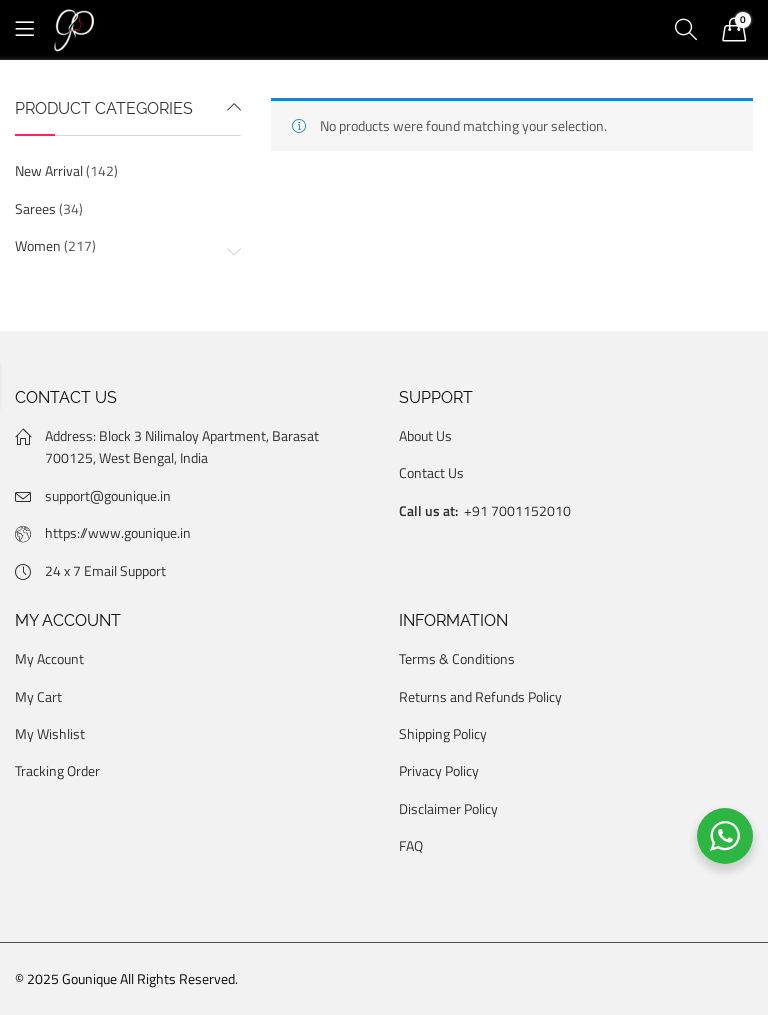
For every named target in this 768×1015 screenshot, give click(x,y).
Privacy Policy (439, 770)
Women (38, 245)
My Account (49, 658)
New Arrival (49, 170)
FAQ (411, 845)
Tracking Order (57, 770)
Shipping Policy (443, 733)
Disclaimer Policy (448, 808)
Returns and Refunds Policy (480, 696)
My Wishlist (50, 733)
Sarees (35, 208)
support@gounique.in (108, 495)
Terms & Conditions (457, 658)
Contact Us (431, 472)
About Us (425, 435)
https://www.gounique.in (118, 532)
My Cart (38, 696)
